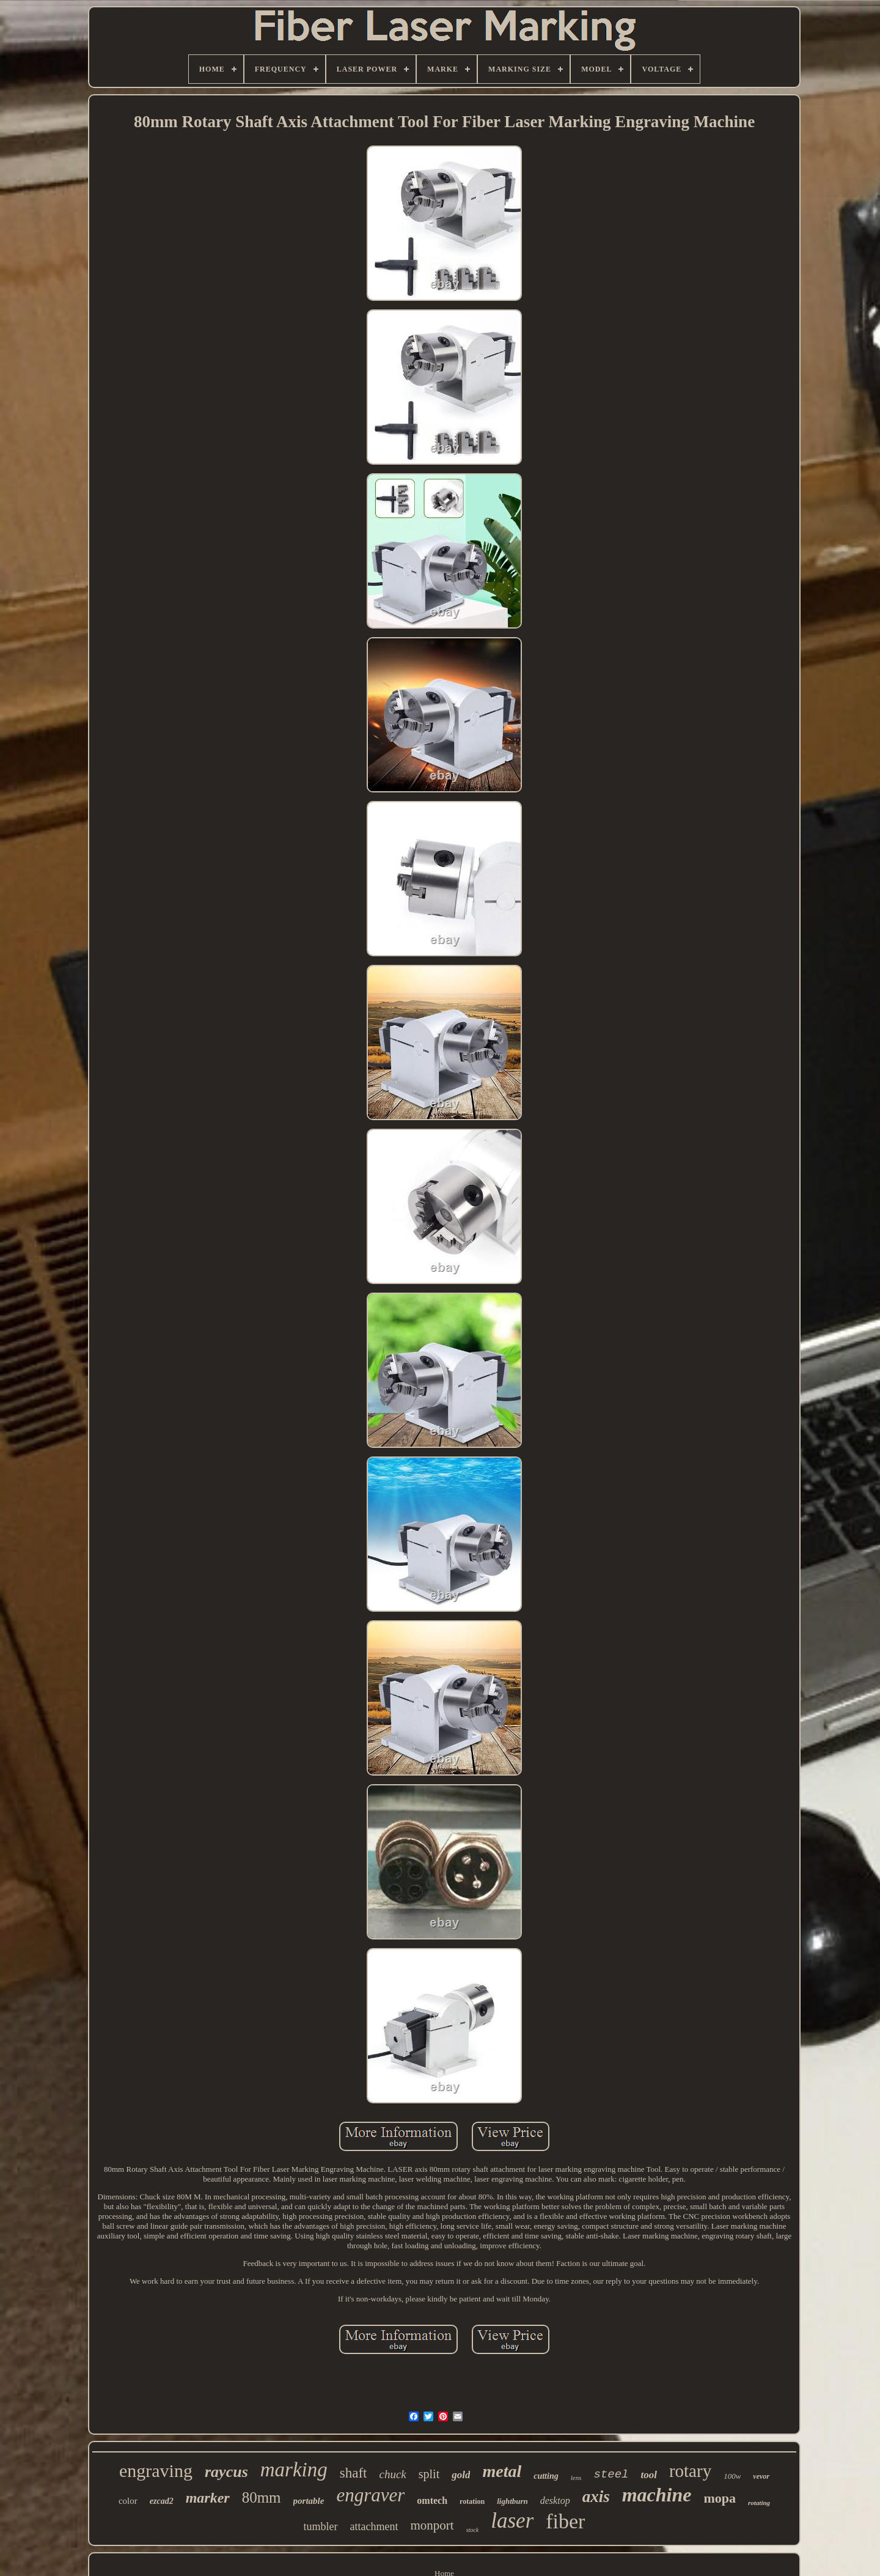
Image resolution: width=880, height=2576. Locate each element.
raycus (226, 2472)
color (128, 2501)
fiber (565, 2521)
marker (208, 2498)
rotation (472, 2501)
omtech (432, 2500)
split (429, 2474)
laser (512, 2521)
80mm (261, 2497)
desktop (555, 2500)
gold (461, 2475)
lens (576, 2477)
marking (294, 2470)
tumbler (321, 2526)
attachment (374, 2526)
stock (472, 2529)
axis (596, 2496)
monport (432, 2525)
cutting (546, 2476)
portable (308, 2501)
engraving (156, 2470)
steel (610, 2474)
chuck (392, 2474)
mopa (719, 2498)
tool (648, 2475)
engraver (370, 2495)
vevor (761, 2476)
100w (732, 2476)
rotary (690, 2471)
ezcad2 (162, 2501)
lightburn (512, 2501)
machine (657, 2495)
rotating (759, 2502)
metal (501, 2471)
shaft (353, 2473)
